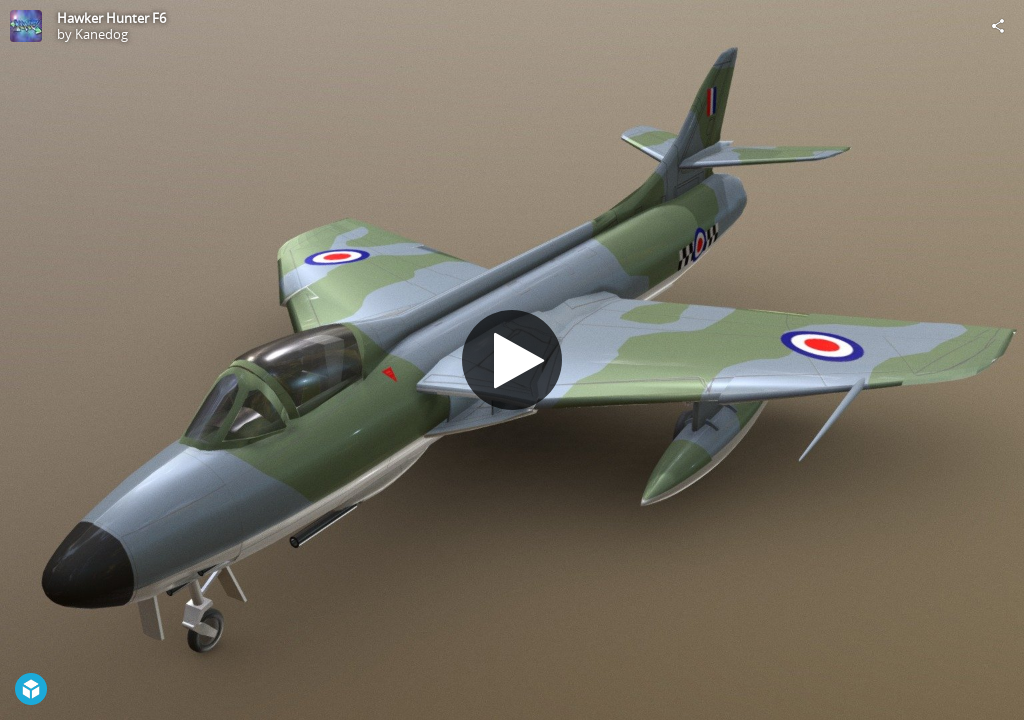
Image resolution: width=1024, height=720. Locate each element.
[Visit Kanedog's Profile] (26, 26)
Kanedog (101, 34)
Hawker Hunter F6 (111, 18)
